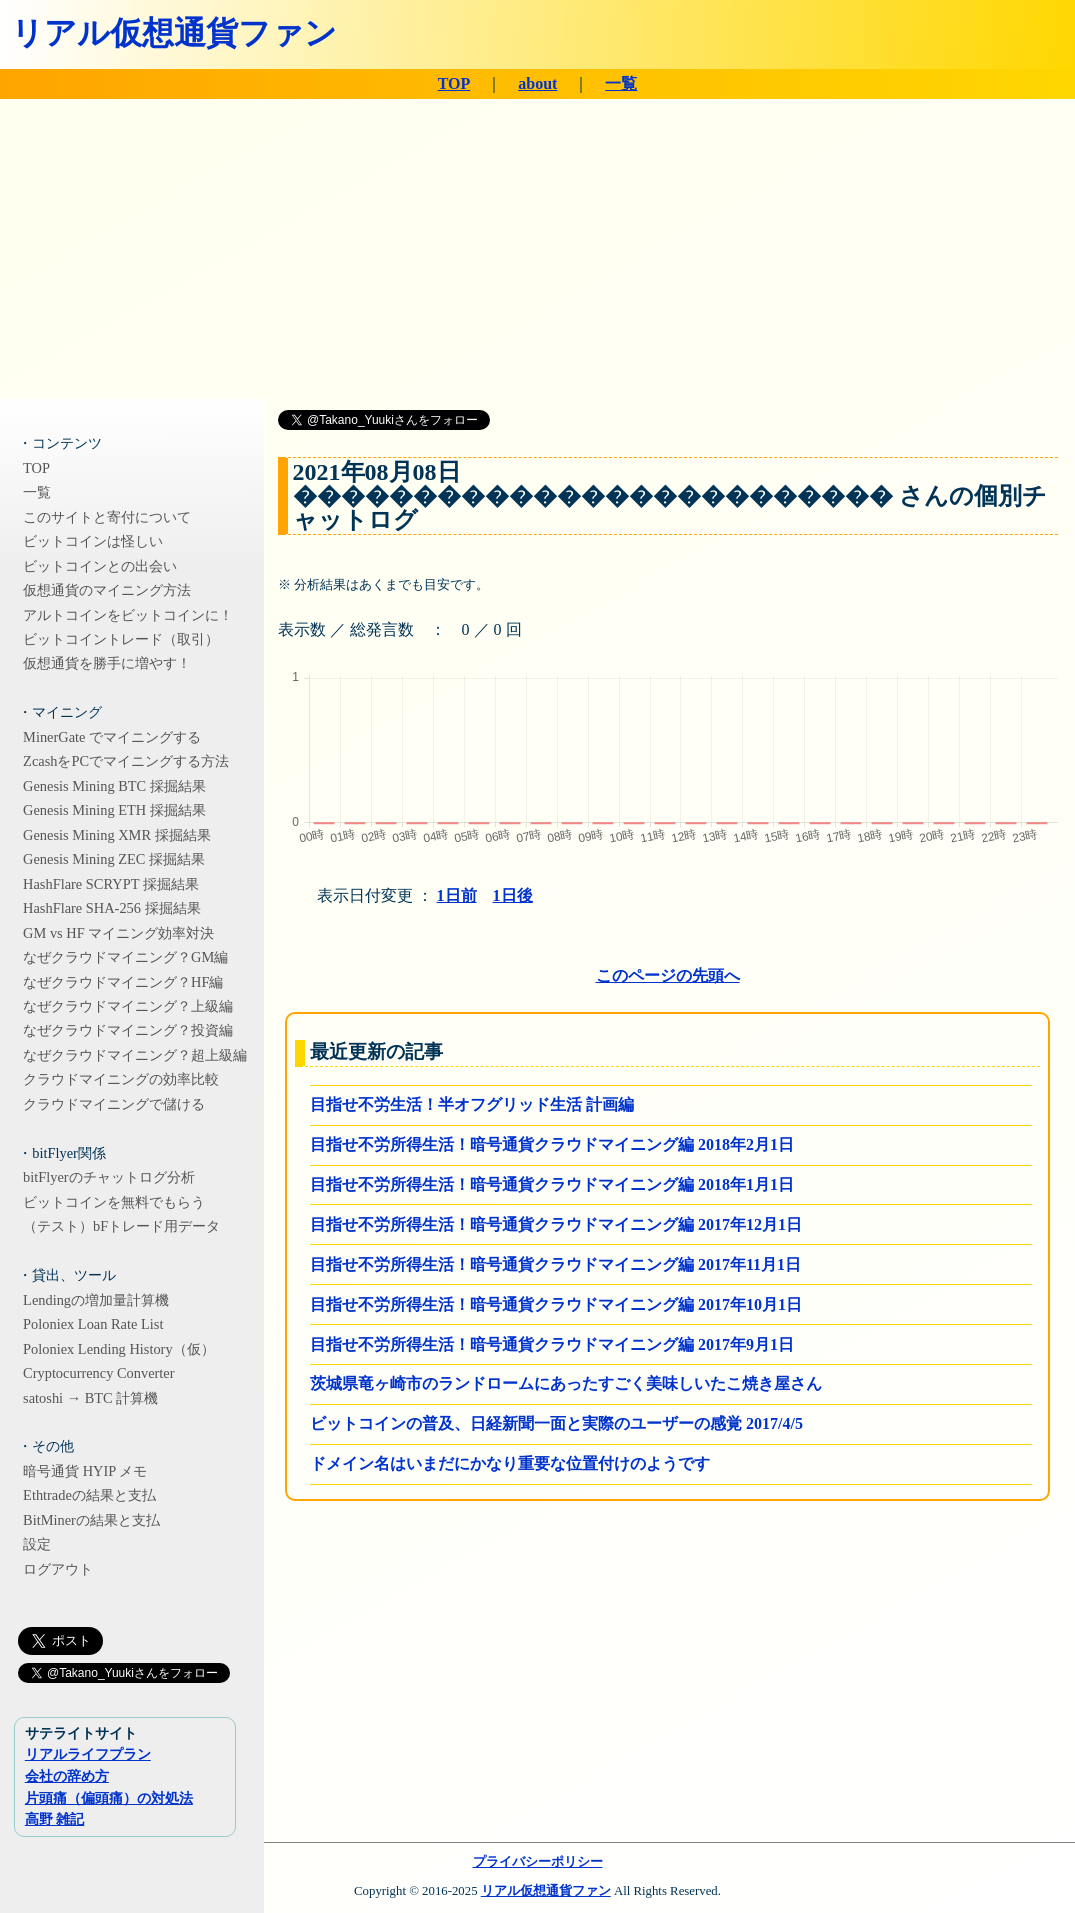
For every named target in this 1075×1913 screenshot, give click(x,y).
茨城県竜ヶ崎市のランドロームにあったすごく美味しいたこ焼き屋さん (566, 1383)
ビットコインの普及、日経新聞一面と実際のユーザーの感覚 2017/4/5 (556, 1423)
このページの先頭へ (668, 975)
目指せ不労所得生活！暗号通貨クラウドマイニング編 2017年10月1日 (556, 1304)
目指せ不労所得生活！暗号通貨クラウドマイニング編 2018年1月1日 (552, 1184)
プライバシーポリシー (538, 1862)
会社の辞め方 (67, 1776)
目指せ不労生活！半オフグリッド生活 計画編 (472, 1104)
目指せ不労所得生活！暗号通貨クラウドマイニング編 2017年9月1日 (552, 1344)
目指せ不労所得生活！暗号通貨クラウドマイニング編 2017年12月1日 (556, 1224)
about (537, 83)
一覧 (621, 83)
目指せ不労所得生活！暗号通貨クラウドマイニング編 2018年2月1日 (552, 1144)
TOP (454, 83)
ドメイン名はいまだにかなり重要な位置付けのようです (510, 1463)
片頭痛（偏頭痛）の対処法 (109, 1798)
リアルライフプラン (88, 1754)
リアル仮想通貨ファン (174, 33)
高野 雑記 (55, 1819)
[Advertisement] (537, 249)
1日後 (513, 895)
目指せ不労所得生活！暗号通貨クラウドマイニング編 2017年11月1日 (555, 1264)
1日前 (457, 895)
